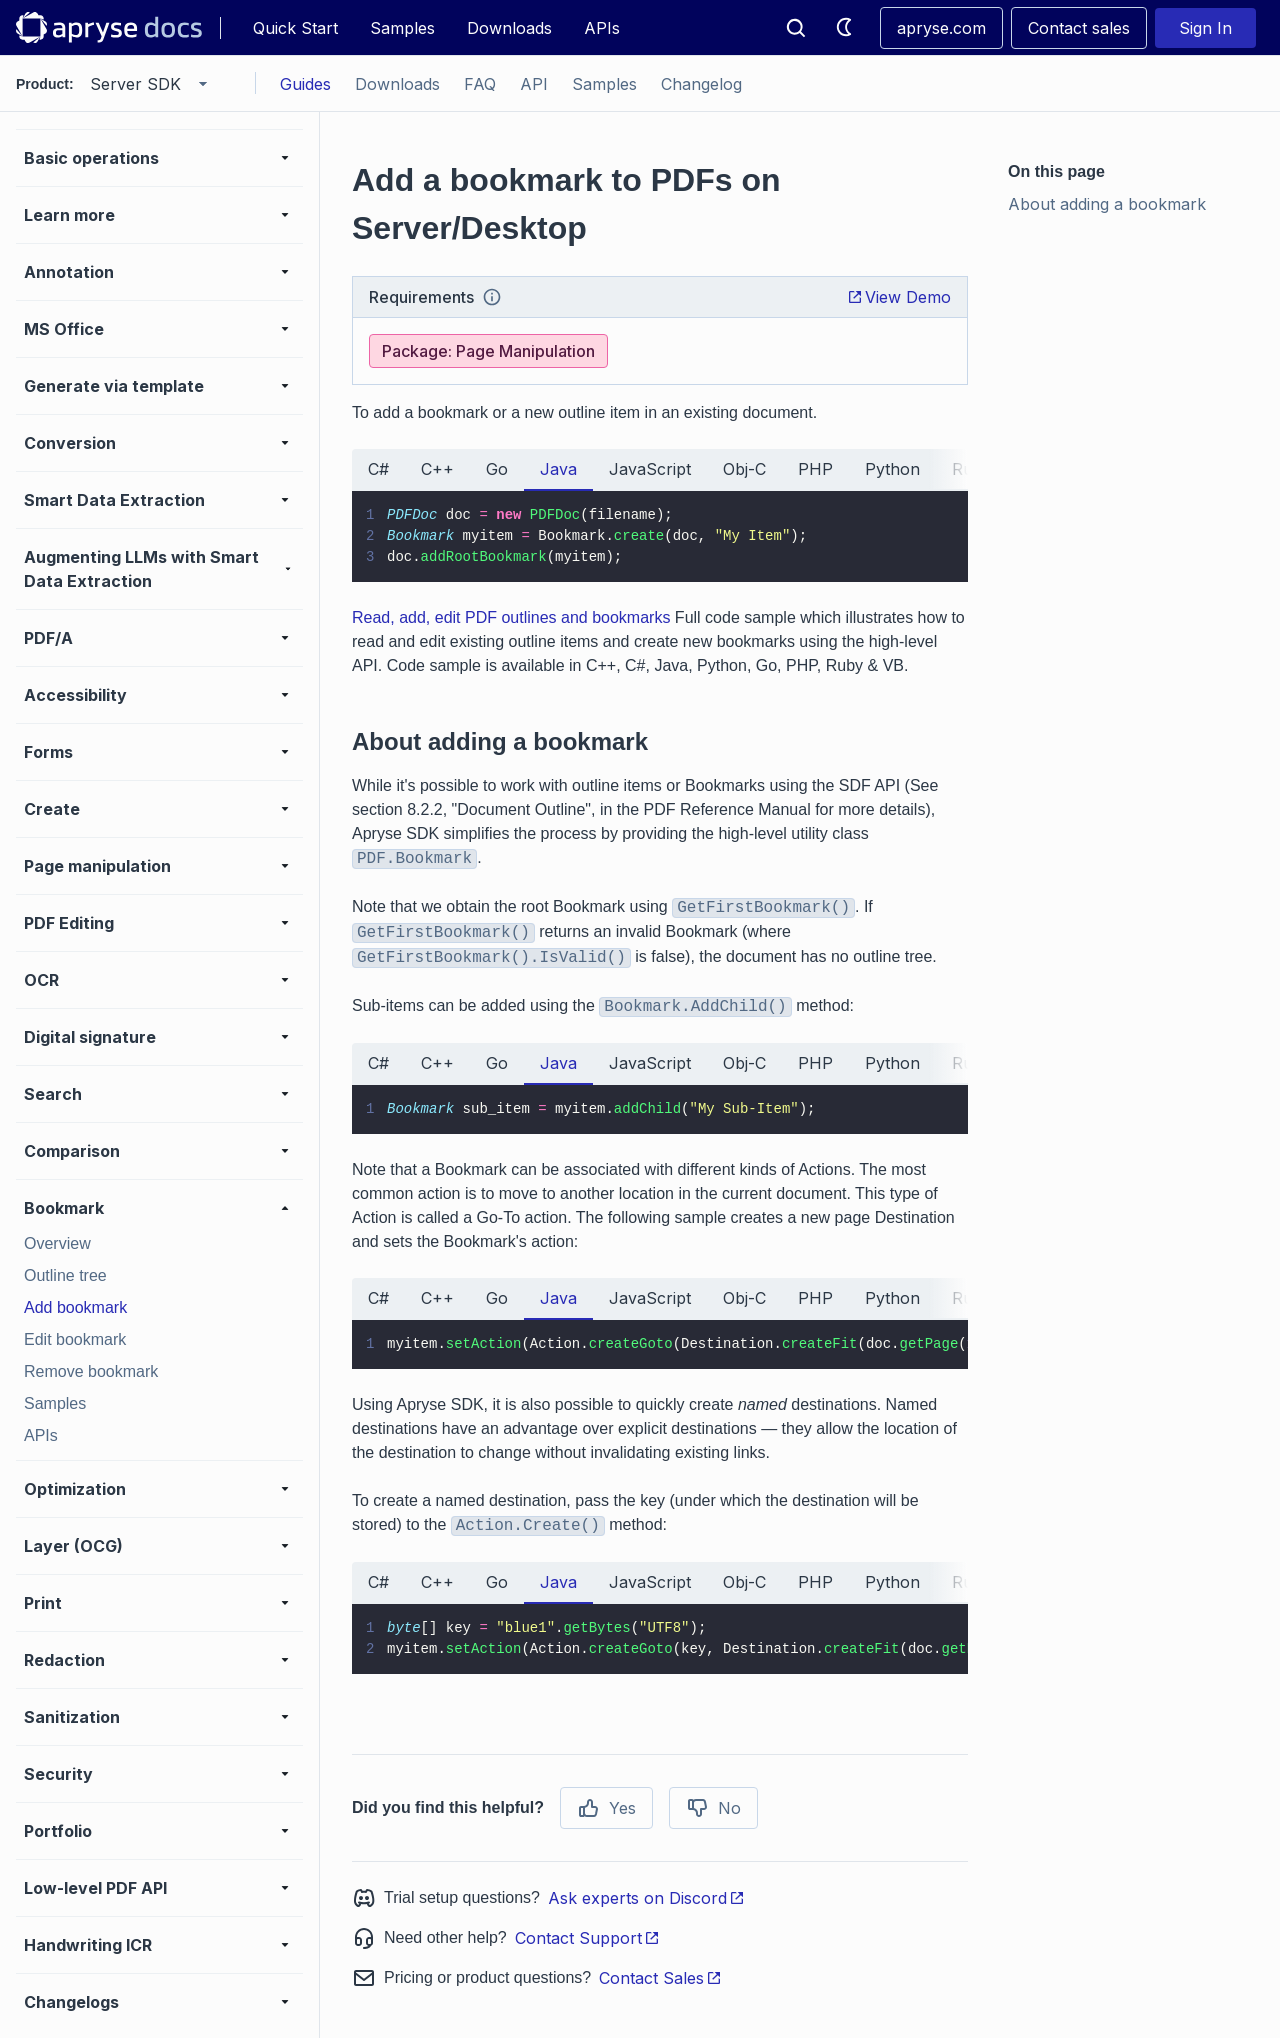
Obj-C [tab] (744, 469)
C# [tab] (378, 469)
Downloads (509, 28)
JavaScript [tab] (650, 469)
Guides (305, 84)
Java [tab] (558, 469)
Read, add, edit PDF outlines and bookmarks (511, 617)
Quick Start (295, 28)
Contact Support (587, 1938)
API (534, 84)
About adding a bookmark (1107, 204)
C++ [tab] (437, 469)
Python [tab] (892, 469)
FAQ (480, 84)
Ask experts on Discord (646, 1898)
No (713, 1808)
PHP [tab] (815, 469)
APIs (602, 28)
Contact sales (1079, 28)
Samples (402, 28)
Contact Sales (660, 1978)
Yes (606, 1808)
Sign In (1205, 28)
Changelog (701, 84)
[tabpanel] (660, 536)
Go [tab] (497, 469)
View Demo (899, 297)
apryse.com (941, 28)
